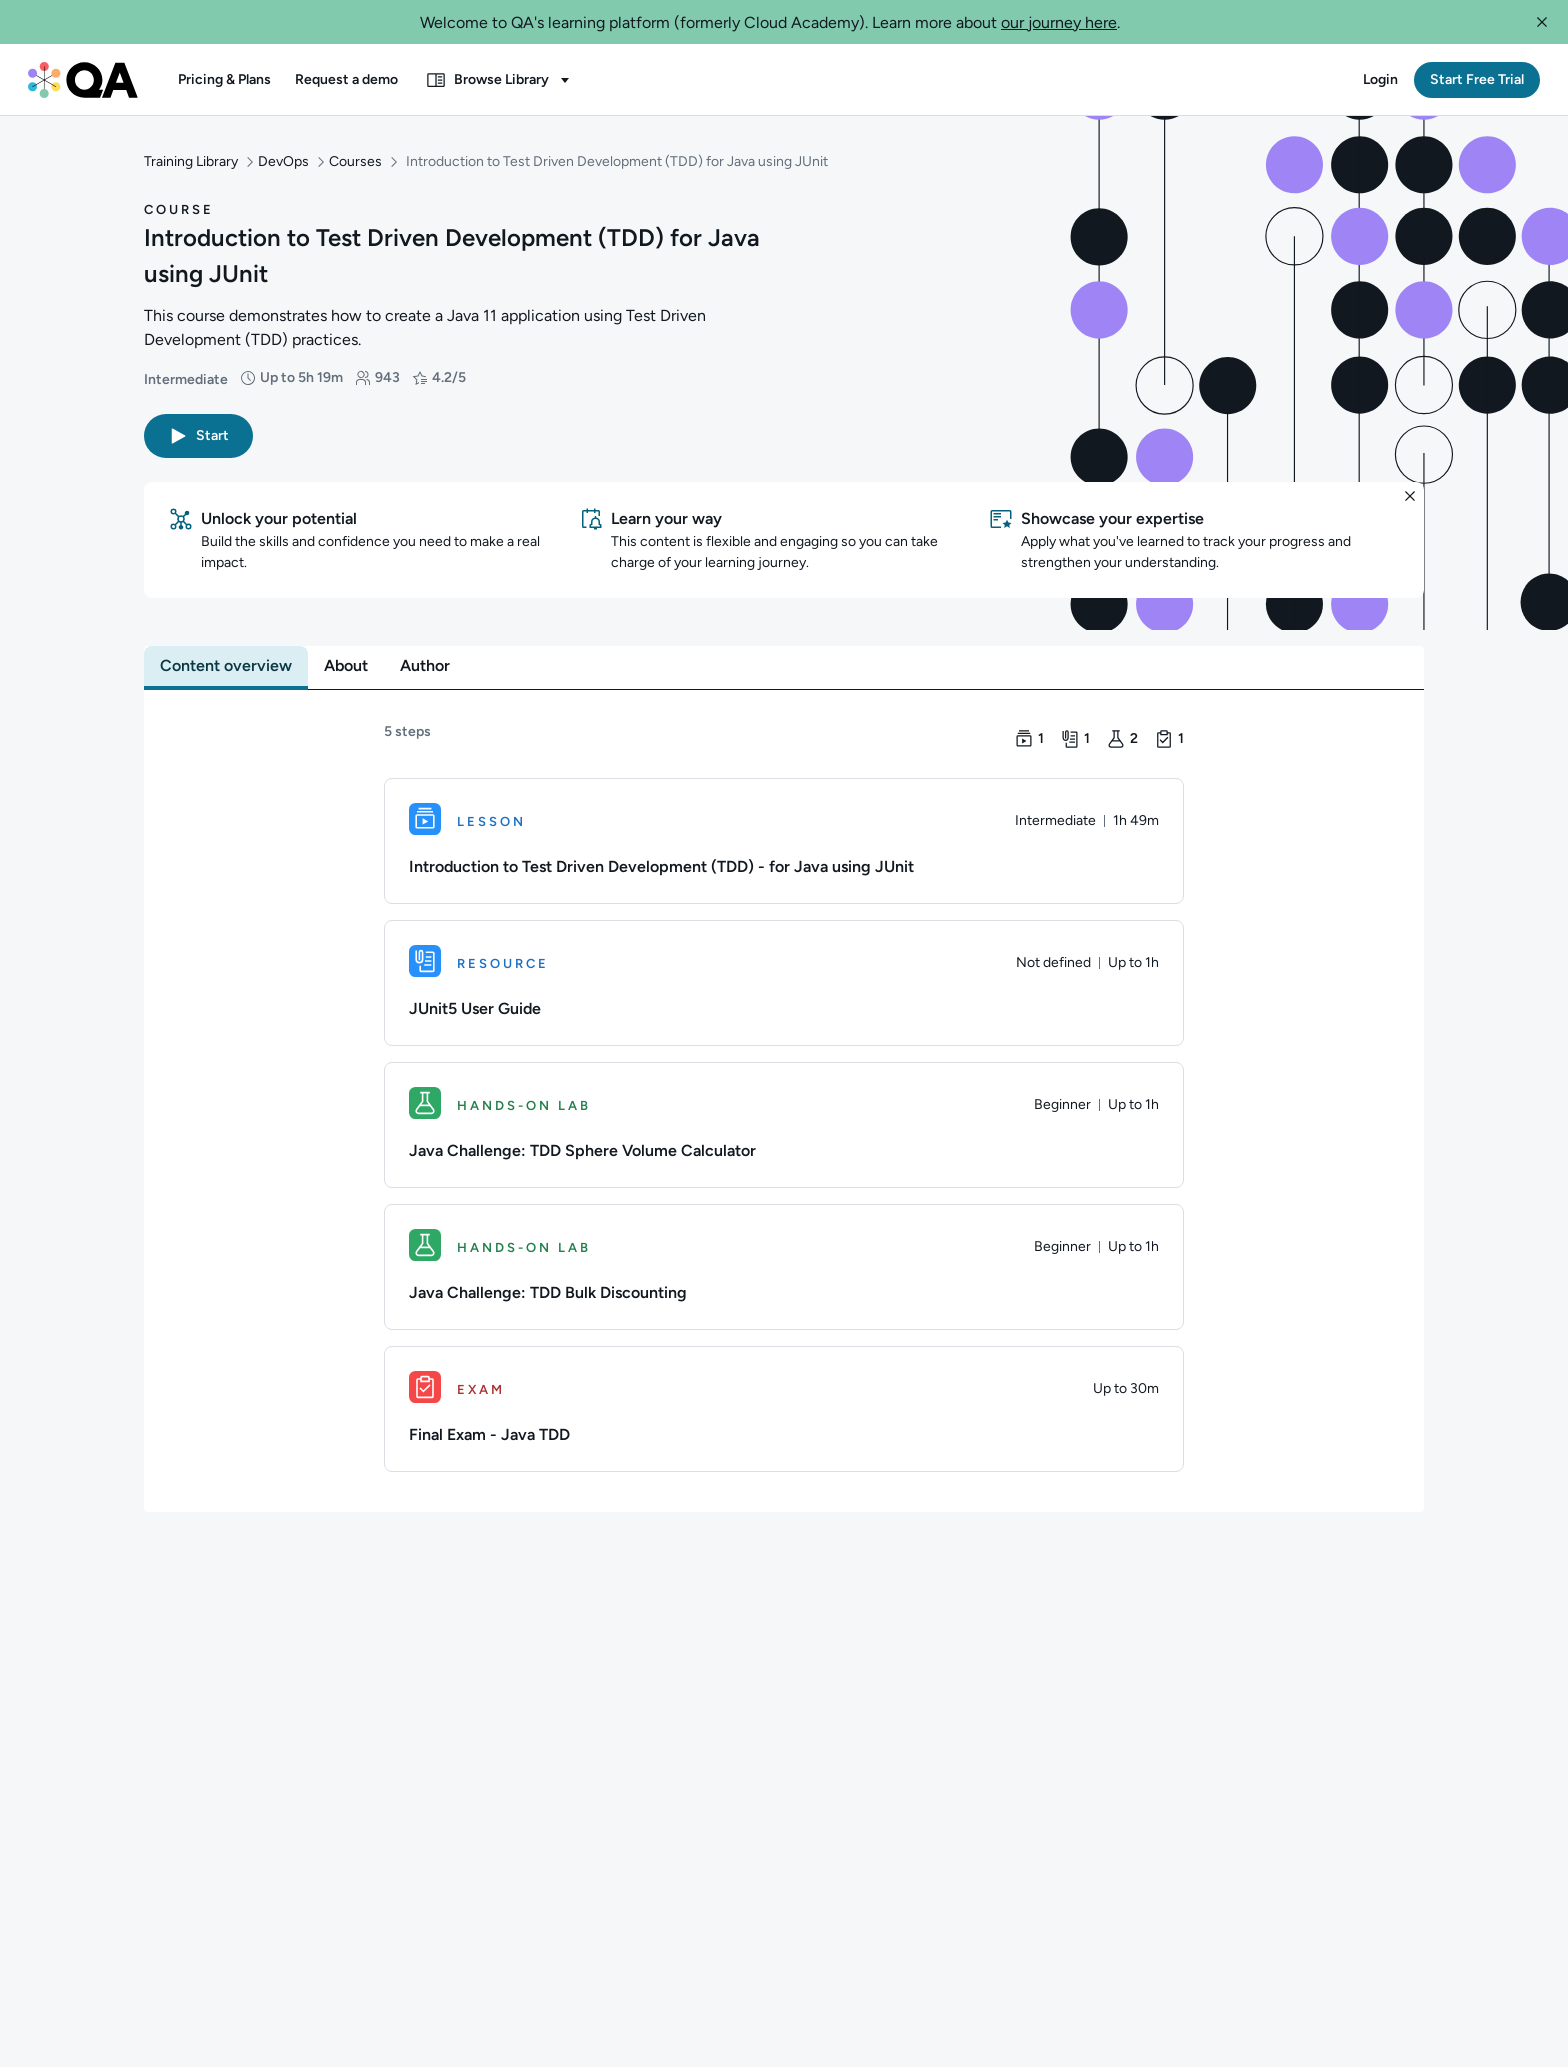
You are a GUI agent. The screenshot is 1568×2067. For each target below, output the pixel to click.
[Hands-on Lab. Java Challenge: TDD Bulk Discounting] (784, 1263)
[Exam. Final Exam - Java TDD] (784, 1405)
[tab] (226, 662)
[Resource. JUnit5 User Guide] (784, 979)
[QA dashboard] (83, 80)
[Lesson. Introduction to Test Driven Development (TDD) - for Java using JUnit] (784, 837)
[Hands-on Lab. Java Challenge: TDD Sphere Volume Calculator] (784, 1121)
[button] (1542, 22)
